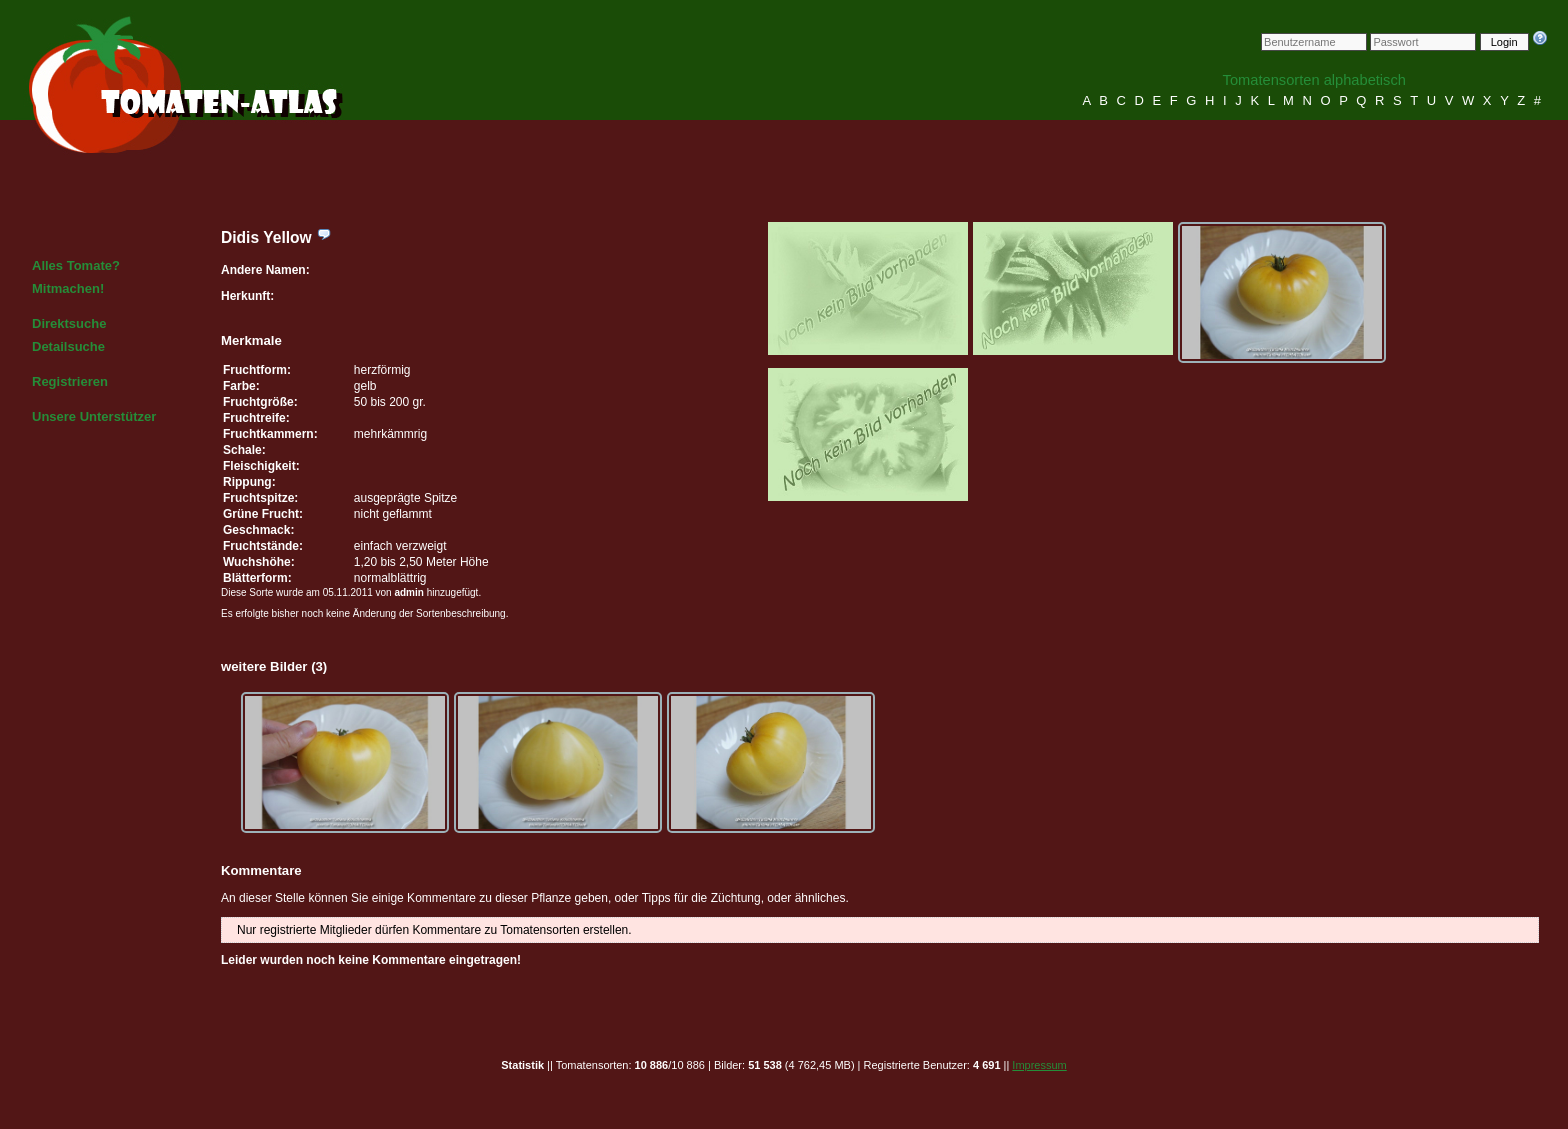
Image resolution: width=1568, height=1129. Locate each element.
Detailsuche (68, 346)
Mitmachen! (68, 288)
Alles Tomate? (76, 265)
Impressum (1039, 1065)
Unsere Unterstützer (94, 416)
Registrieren (70, 381)
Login (1504, 42)
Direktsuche (69, 323)
